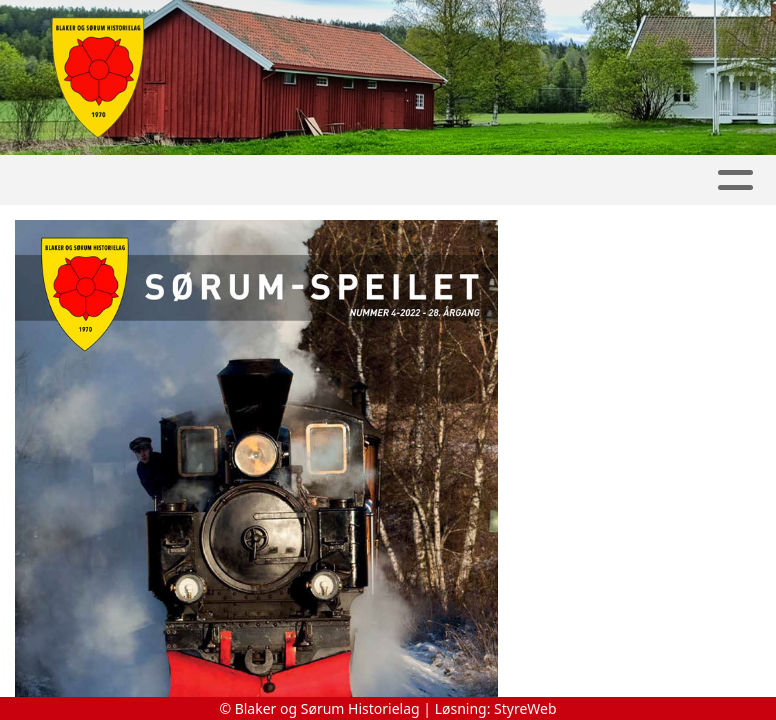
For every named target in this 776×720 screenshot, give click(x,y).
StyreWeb (525, 708)
